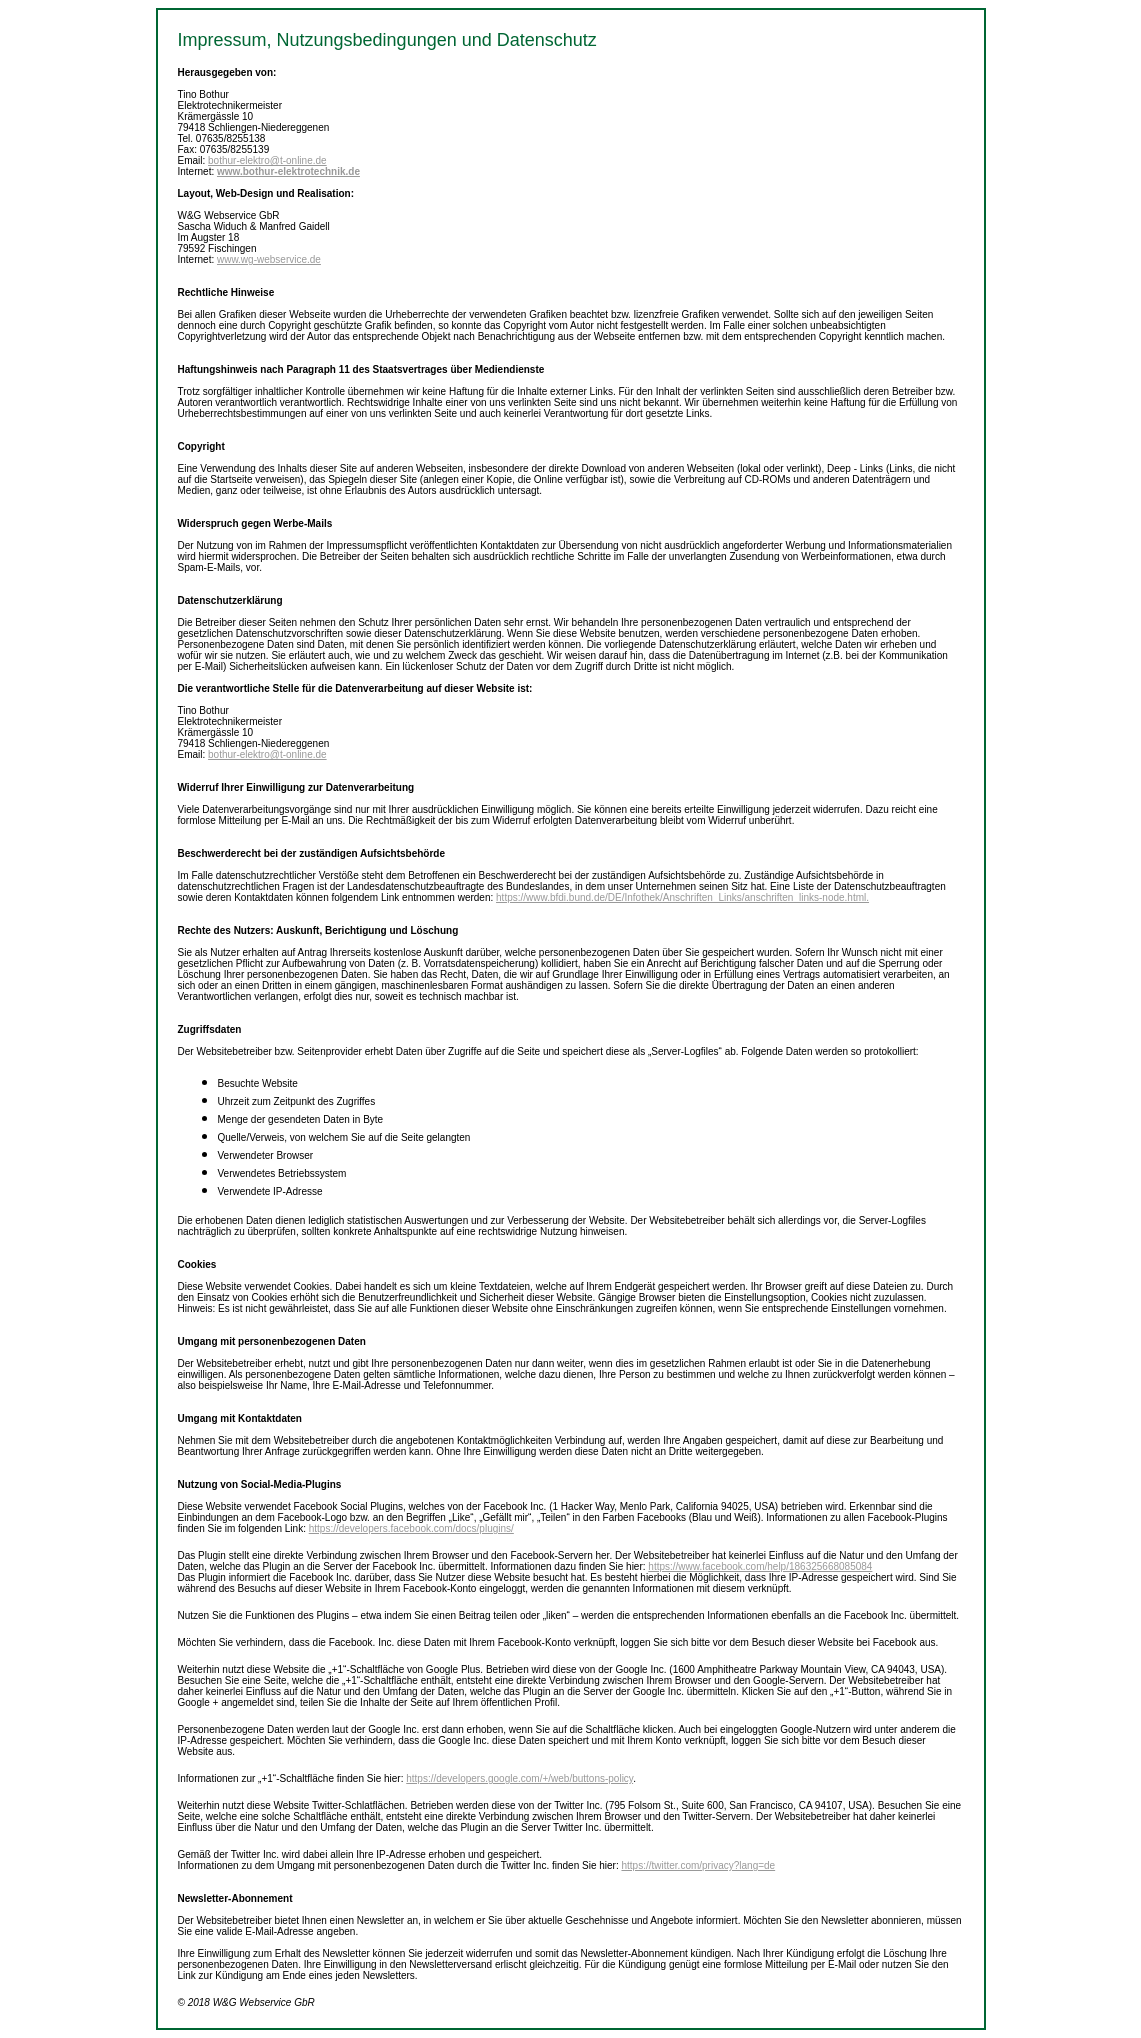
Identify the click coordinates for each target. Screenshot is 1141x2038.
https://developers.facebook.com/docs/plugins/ (411, 1528)
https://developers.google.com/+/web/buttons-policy (519, 1778)
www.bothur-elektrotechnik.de (288, 171)
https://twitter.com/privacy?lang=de (698, 1865)
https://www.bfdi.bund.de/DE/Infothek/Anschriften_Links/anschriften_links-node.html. (682, 897)
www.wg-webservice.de (269, 259)
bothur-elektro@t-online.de (267, 160)
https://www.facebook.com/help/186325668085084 (760, 1566)
